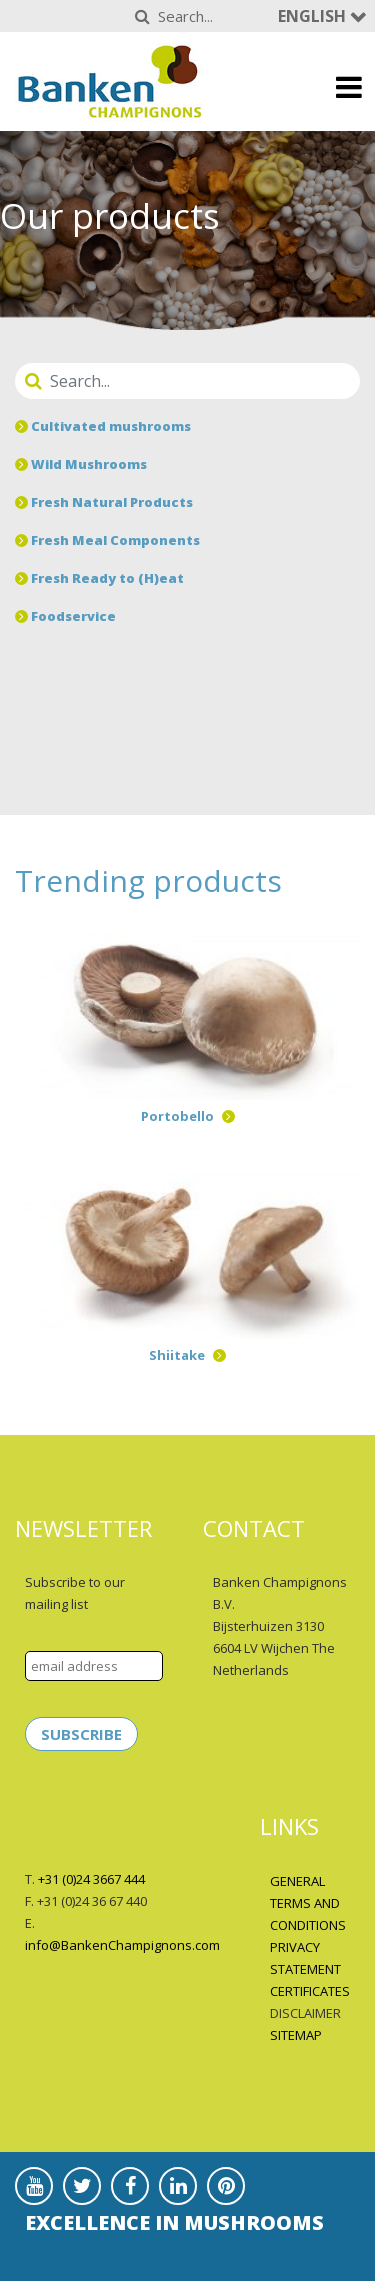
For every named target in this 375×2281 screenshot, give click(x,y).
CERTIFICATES (310, 1991)
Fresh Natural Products (104, 502)
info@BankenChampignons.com (122, 1945)
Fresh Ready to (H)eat (99, 578)
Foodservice (65, 616)
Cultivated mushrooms (103, 426)
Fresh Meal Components (107, 540)
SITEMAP (296, 2035)
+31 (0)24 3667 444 (91, 1879)
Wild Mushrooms (81, 464)
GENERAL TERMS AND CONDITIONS (308, 1903)
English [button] (314, 16)
